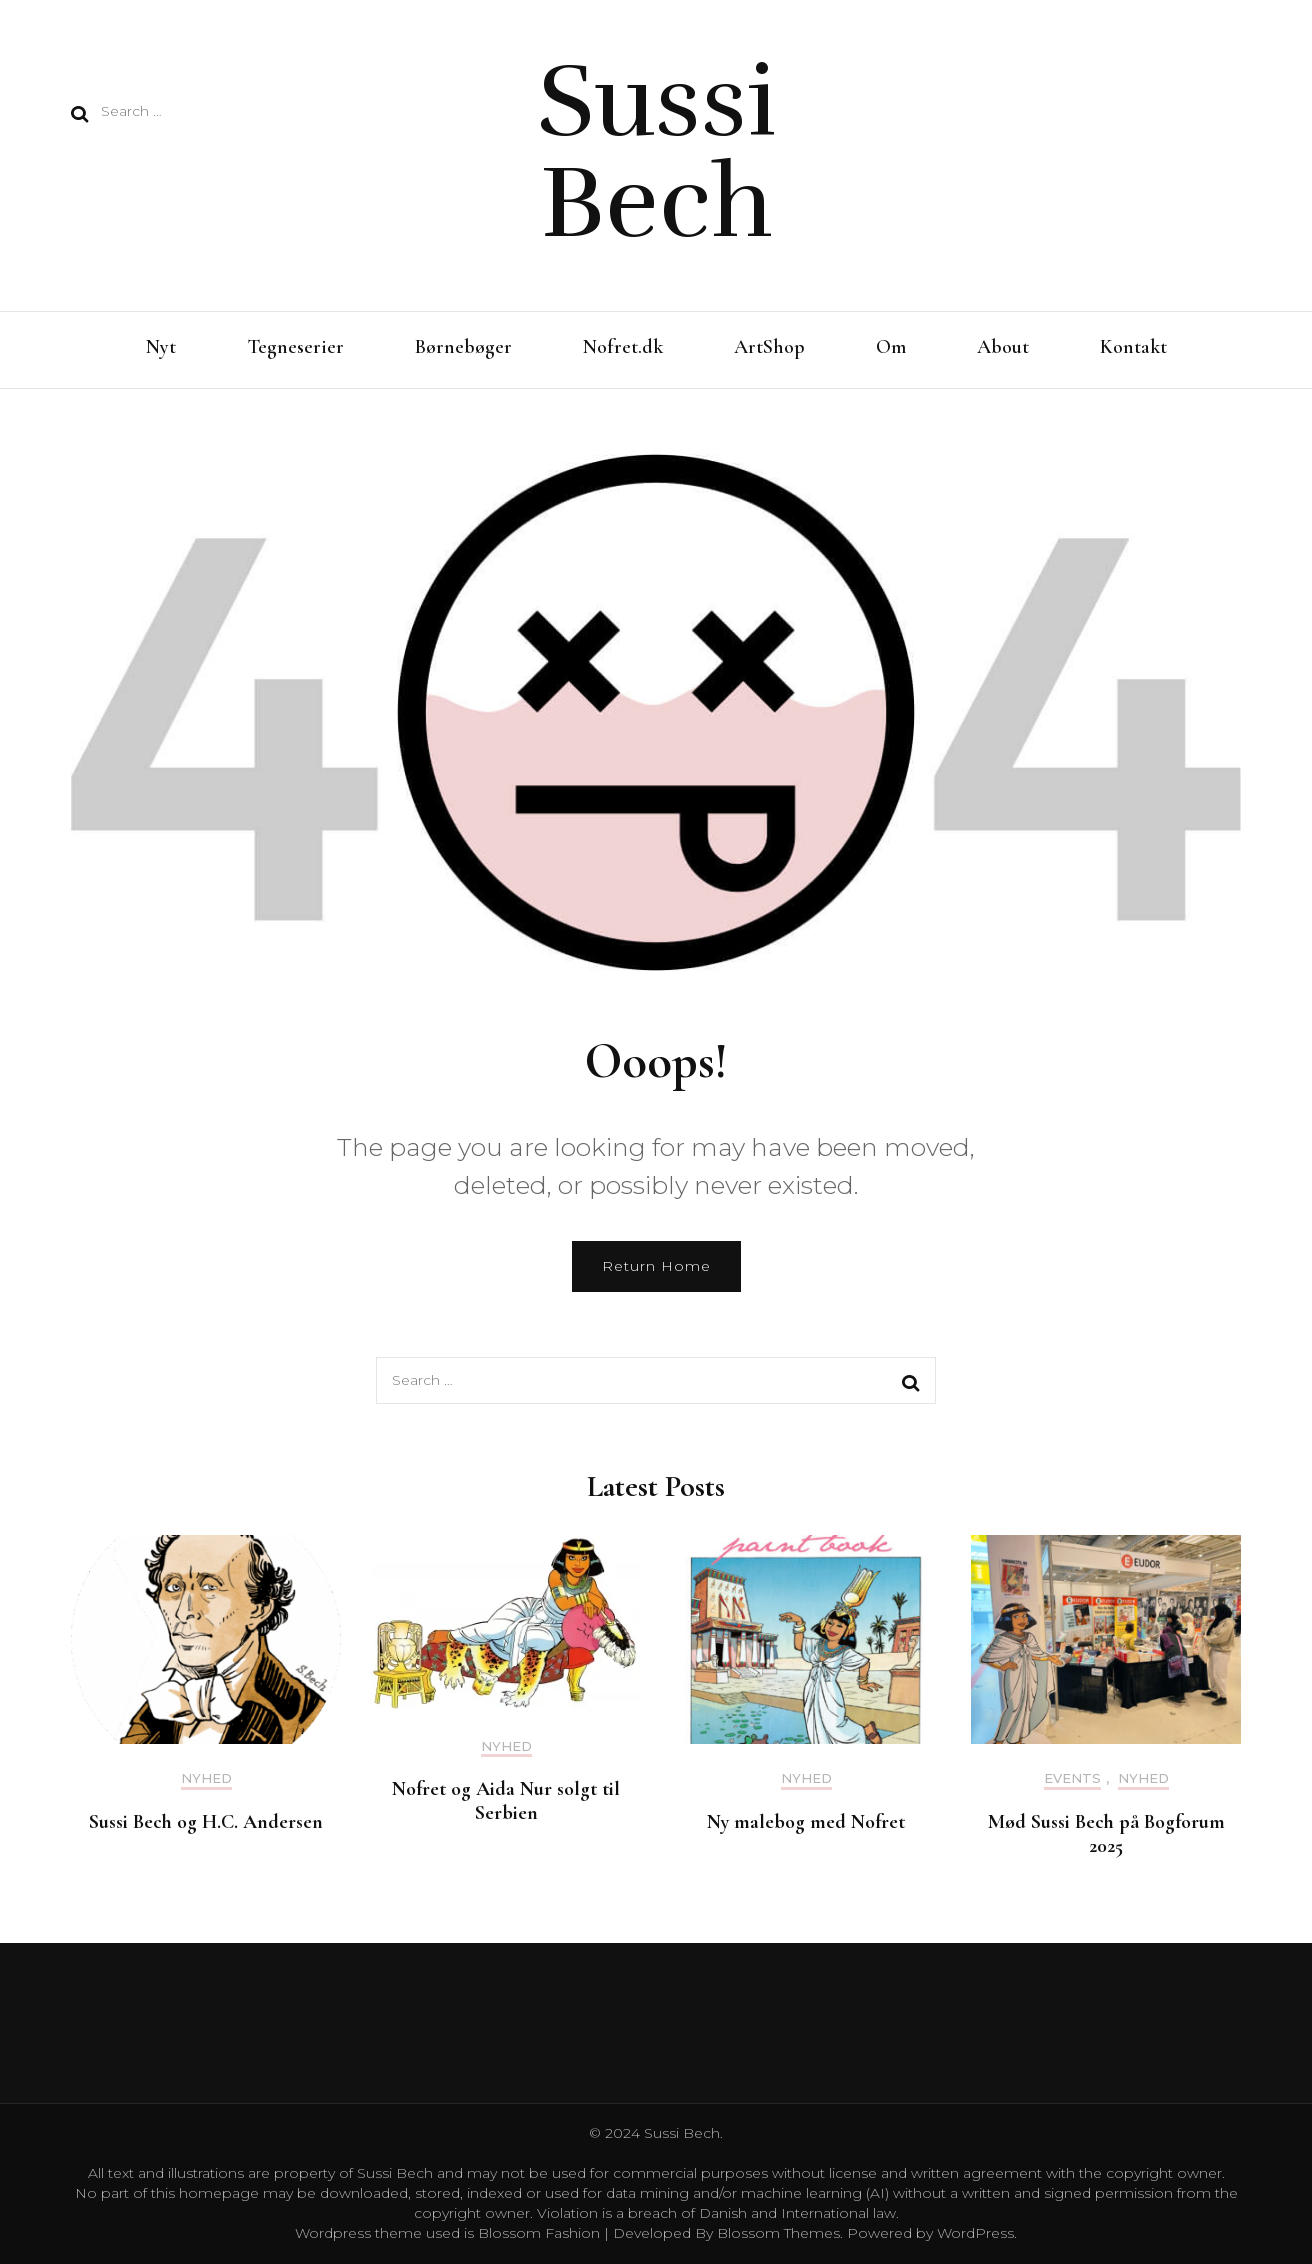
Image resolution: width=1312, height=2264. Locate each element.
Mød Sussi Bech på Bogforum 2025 (1106, 1834)
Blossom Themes (776, 2233)
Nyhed (206, 1778)
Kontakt (1133, 347)
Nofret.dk (623, 347)
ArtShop (769, 347)
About (1003, 347)
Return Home (656, 1266)
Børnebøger (463, 347)
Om (891, 347)
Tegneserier (295, 347)
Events (1072, 1778)
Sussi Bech (656, 152)
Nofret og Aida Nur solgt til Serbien (506, 1801)
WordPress (975, 2233)
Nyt (161, 347)
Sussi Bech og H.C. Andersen (206, 1822)
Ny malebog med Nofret (806, 1822)
